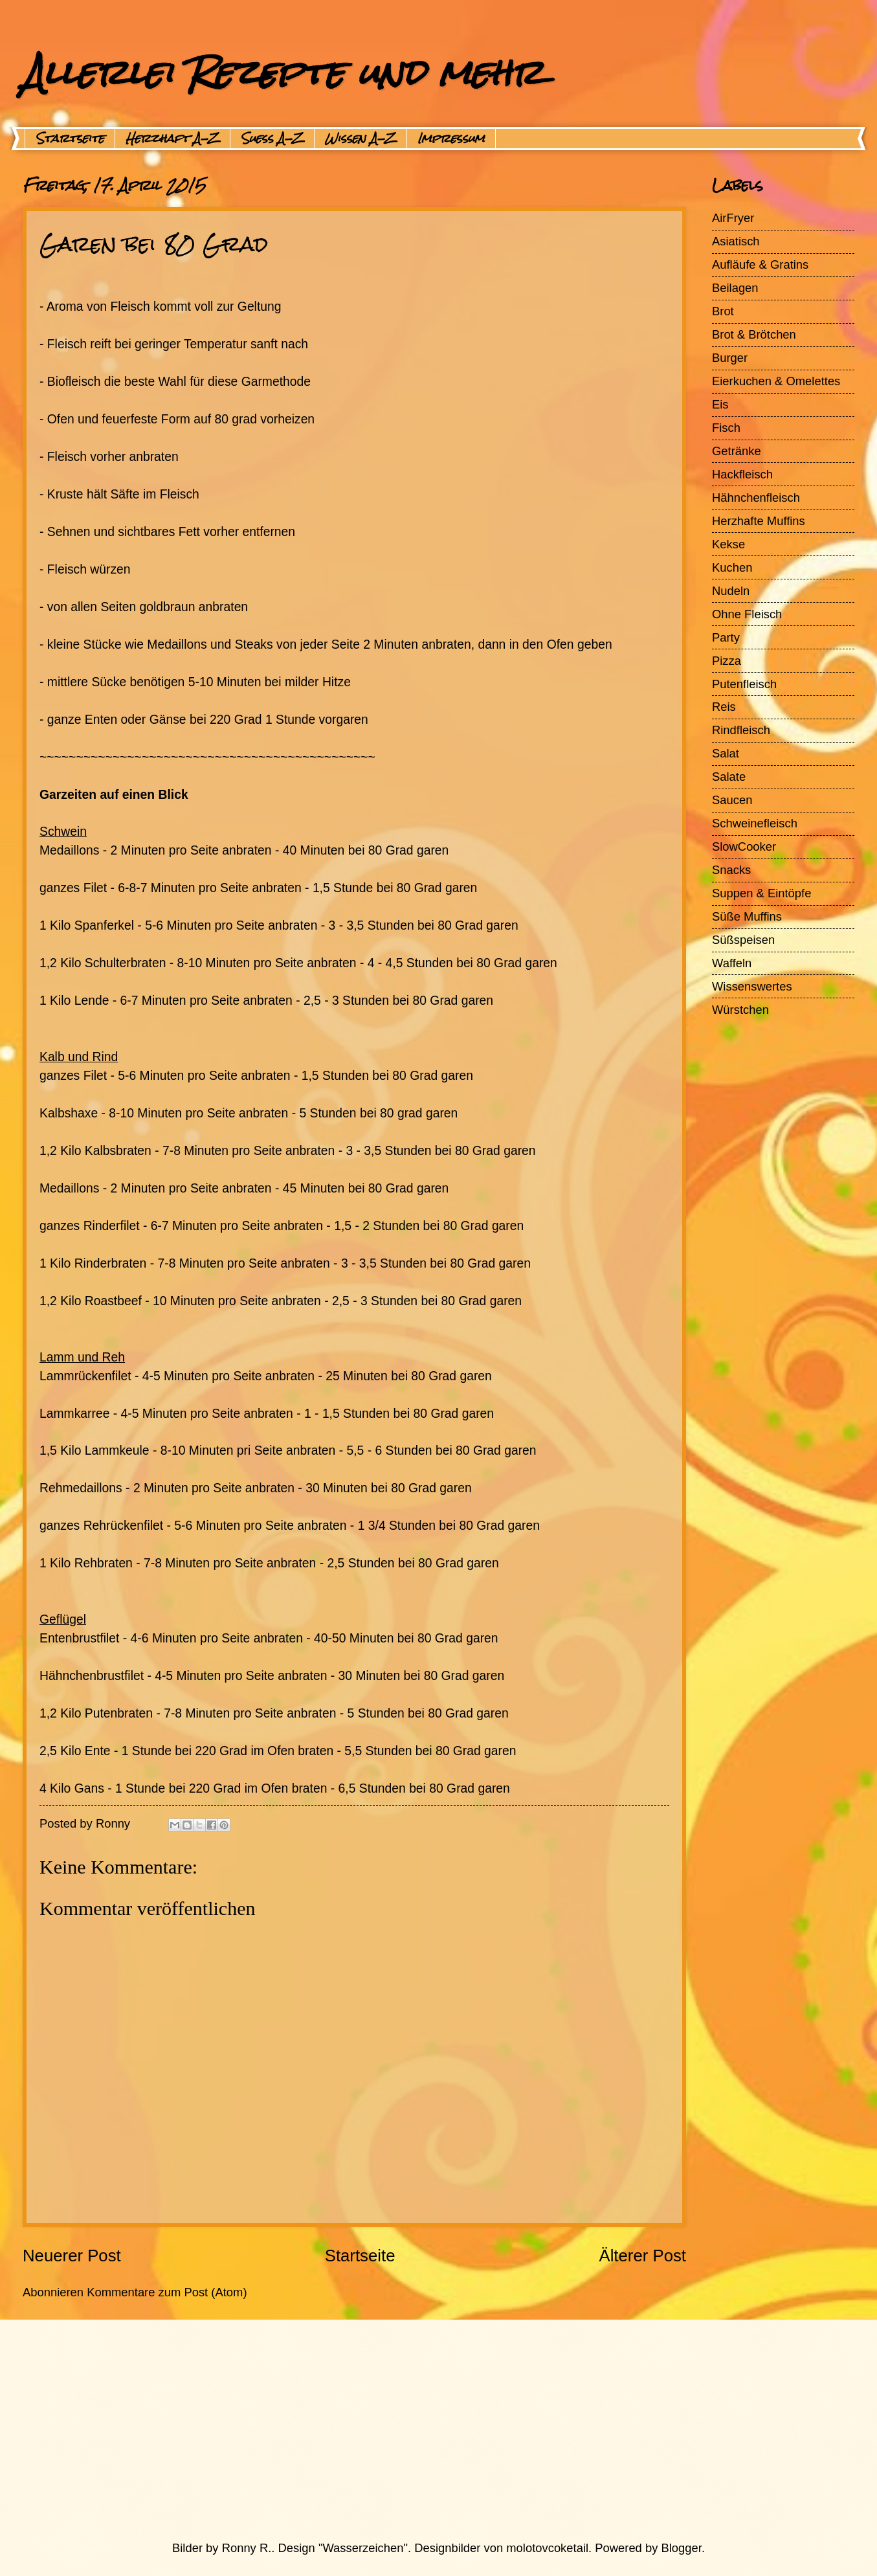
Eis (720, 404)
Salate (729, 776)
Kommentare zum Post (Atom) (167, 2292)
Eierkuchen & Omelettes (776, 381)
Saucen (732, 800)
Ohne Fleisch (747, 614)
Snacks (731, 870)
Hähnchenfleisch (756, 497)
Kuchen (732, 567)
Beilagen (735, 288)
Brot (723, 311)
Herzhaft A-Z (172, 138)
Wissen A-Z (360, 138)
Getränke (736, 451)
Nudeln (730, 591)
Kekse (728, 544)
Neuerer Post (72, 2255)
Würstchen (740, 1009)
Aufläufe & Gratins (760, 264)
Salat (725, 753)
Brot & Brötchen (754, 334)
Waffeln (731, 963)
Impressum (451, 138)
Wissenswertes (752, 986)
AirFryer (733, 218)
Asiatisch (736, 241)
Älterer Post (642, 2255)
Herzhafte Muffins (758, 521)
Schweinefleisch (754, 823)
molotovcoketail (547, 2548)
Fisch (726, 427)
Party (726, 637)
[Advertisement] (407, 2429)
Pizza (726, 660)
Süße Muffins (747, 916)
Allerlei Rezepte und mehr (283, 72)
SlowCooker (744, 846)
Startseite (70, 138)
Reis (724, 706)
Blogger (681, 2548)
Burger (730, 357)
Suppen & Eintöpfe (761, 893)
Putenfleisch (744, 684)
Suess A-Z (272, 138)
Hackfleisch (742, 474)
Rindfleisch (741, 730)
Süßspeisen (743, 939)
